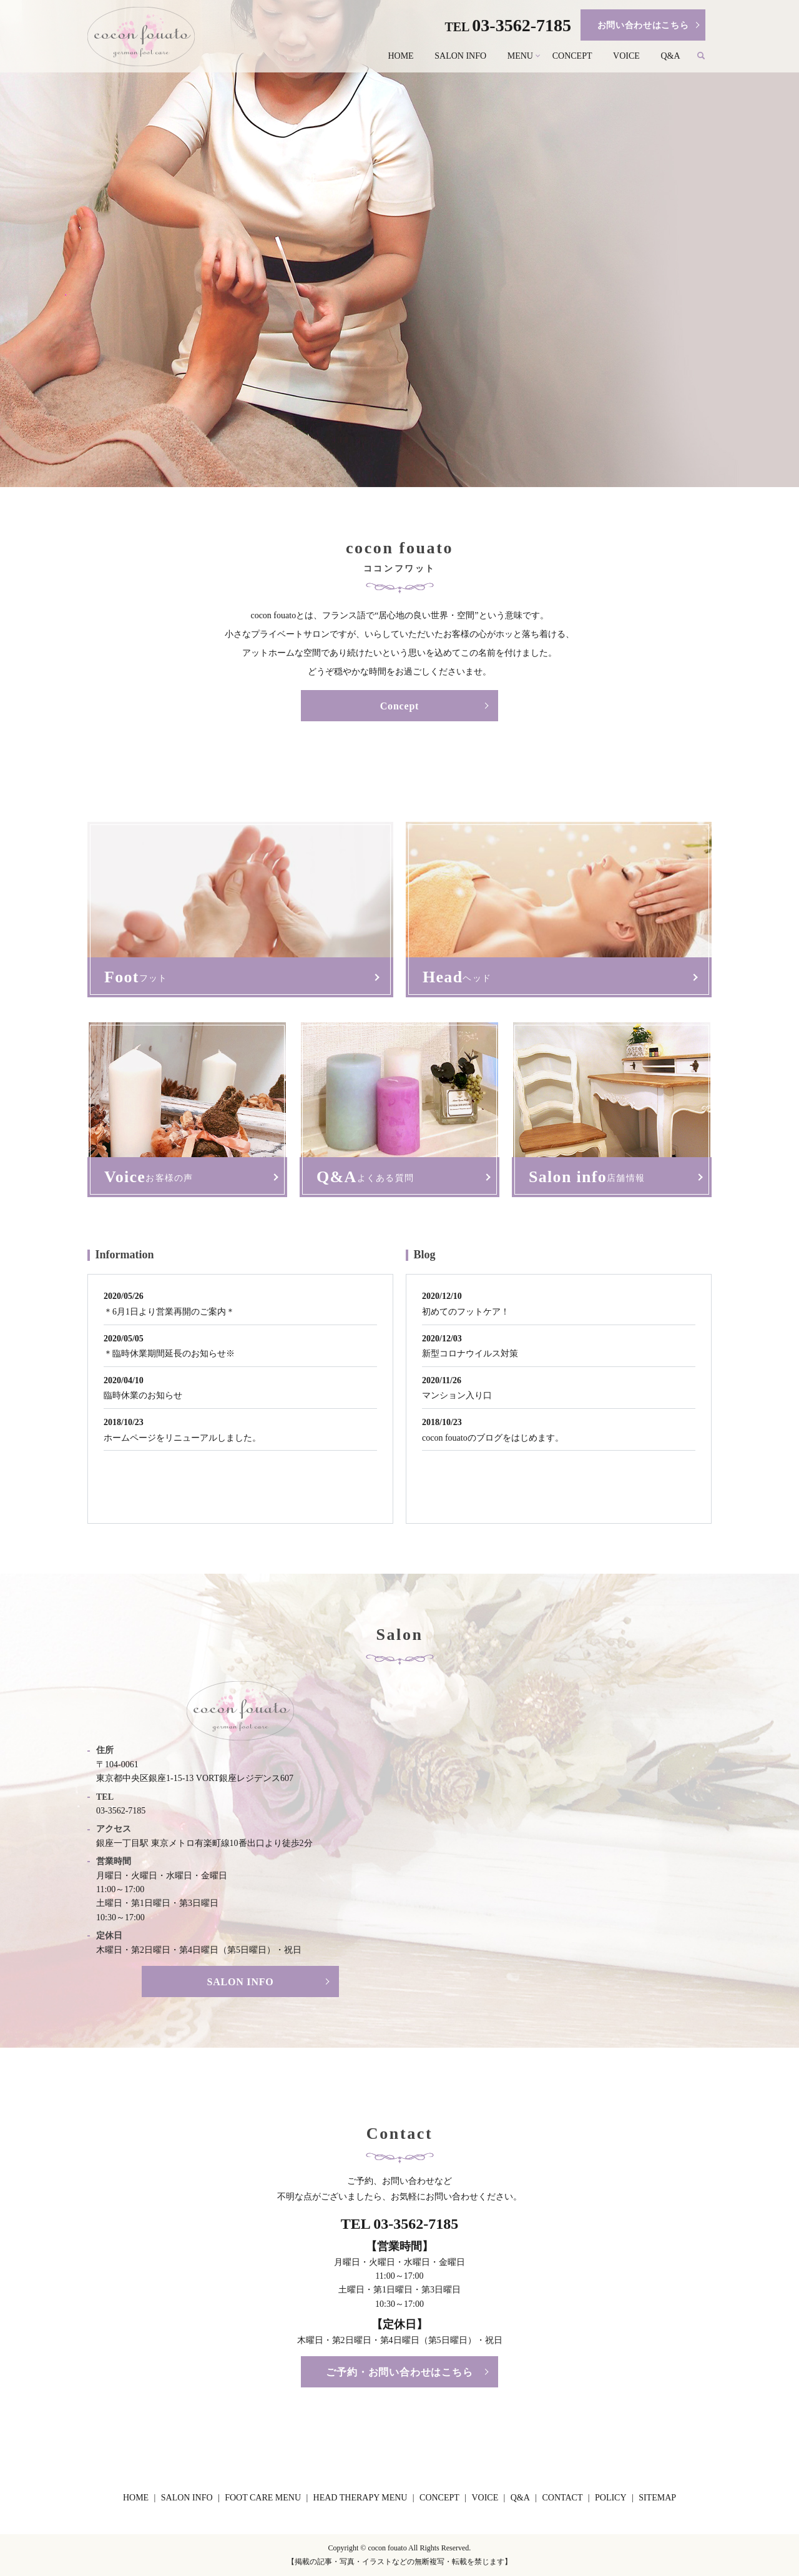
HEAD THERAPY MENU (360, 2497)
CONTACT (562, 2497)
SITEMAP (657, 2497)
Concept (399, 706)
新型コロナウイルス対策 (470, 1353)
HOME (400, 56)
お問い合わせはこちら (643, 25)
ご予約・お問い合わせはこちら (399, 2372)
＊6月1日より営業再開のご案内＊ (169, 1311)
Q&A (670, 56)
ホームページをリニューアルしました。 (182, 1438)
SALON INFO (460, 56)
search (706, 56)
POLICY (611, 2497)
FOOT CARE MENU (263, 2497)
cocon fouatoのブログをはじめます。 (493, 1438)
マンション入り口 (457, 1395)
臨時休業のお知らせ (143, 1395)
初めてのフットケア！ (465, 1311)
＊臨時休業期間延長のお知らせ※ (169, 1353)
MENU (520, 56)
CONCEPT (572, 56)
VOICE (626, 56)
